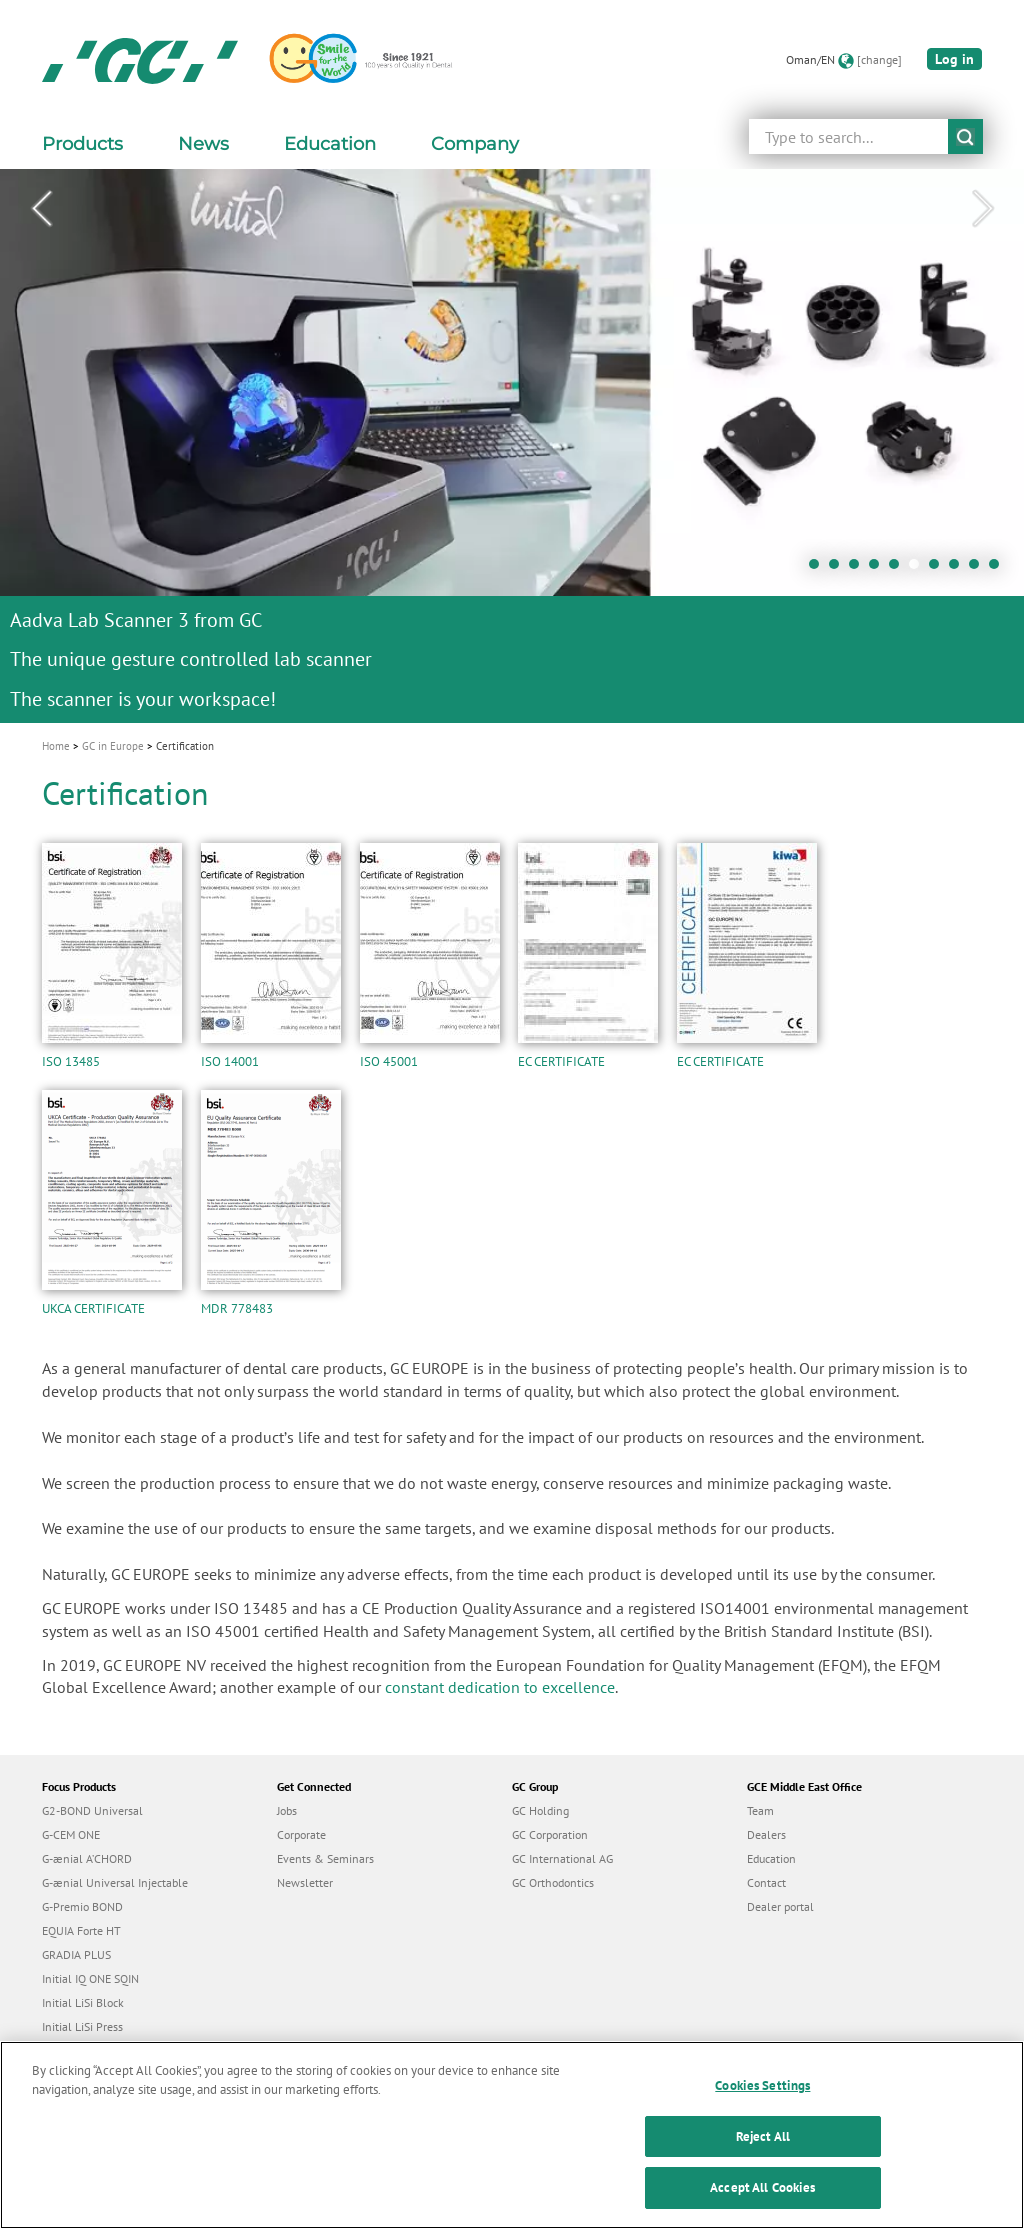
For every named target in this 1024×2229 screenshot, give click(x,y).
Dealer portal (780, 1906)
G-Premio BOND (82, 1906)
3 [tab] (859, 569)
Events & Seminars (325, 1858)
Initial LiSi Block (83, 2002)
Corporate (301, 1834)
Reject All (763, 2147)
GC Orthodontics (553, 1882)
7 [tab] (939, 569)
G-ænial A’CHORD (87, 1858)
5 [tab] (899, 569)
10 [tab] (999, 569)
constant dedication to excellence (500, 1687)
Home (56, 746)
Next (983, 209)
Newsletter (305, 1882)
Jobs (287, 1810)
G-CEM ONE (71, 1834)
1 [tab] (819, 569)
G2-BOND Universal (92, 1810)
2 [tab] (839, 569)
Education (771, 1858)
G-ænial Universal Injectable (115, 1882)
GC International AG (562, 1858)
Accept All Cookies (762, 2199)
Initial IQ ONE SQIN (90, 1978)
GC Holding (540, 1810)
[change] (879, 59)
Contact (766, 1882)
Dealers (766, 1834)
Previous (41, 209)
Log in (954, 59)
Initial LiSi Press (82, 2026)
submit (965, 136)
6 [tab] (919, 569)
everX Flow (70, 2050)
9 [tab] (979, 569)
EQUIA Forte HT (81, 1930)
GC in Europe (113, 746)
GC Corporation (550, 1834)
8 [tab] (959, 569)
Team (760, 1810)
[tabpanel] (512, 446)
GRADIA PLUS (76, 1954)
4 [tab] (879, 569)
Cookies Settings (762, 2097)
